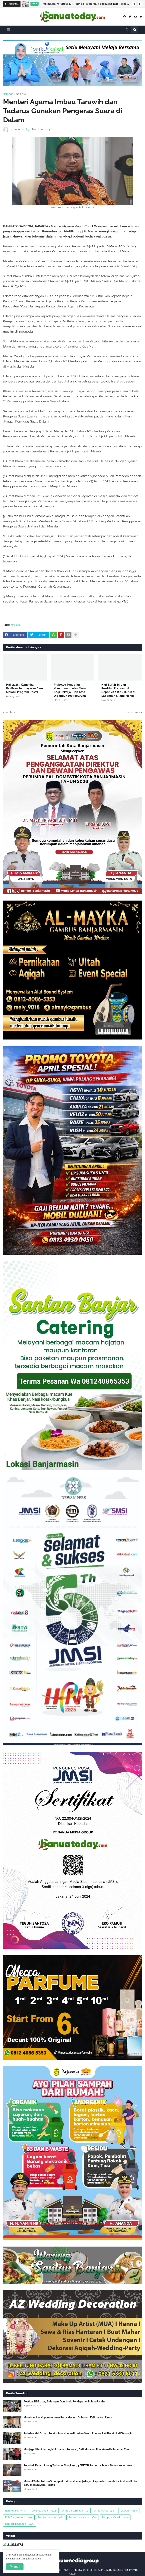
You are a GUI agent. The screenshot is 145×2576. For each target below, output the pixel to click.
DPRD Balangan (43, 2510)
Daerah (129, 2510)
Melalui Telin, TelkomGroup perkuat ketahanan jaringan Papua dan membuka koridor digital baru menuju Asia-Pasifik (80, 2483)
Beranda (8, 94)
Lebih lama (133, 712)
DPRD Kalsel (104, 2510)
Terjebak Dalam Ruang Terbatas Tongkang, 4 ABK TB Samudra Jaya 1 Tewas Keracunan (78, 2465)
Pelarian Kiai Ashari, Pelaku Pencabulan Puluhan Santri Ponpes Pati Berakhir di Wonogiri (78, 2433)
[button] (134, 4)
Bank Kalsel (15, 2510)
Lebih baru (11, 712)
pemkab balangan (19, 2523)
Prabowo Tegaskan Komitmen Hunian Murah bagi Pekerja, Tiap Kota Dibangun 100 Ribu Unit (70, 690)
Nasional (21, 94)
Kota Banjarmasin (18, 2517)
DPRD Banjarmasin (75, 2510)
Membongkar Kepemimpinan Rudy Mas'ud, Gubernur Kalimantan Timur (68, 2417)
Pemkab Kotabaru (82, 2517)
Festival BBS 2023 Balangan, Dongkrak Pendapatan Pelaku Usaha (64, 2401)
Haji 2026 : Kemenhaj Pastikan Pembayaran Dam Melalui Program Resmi (24, 688)
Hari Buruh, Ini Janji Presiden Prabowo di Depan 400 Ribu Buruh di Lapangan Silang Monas (118, 690)
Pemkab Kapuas (50, 2517)
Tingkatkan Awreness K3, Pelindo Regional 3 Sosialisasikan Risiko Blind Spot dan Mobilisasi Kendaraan (85, 3)
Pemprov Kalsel (115, 2517)
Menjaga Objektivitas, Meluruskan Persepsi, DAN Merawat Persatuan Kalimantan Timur (77, 2449)
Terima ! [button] (15, 2566)
